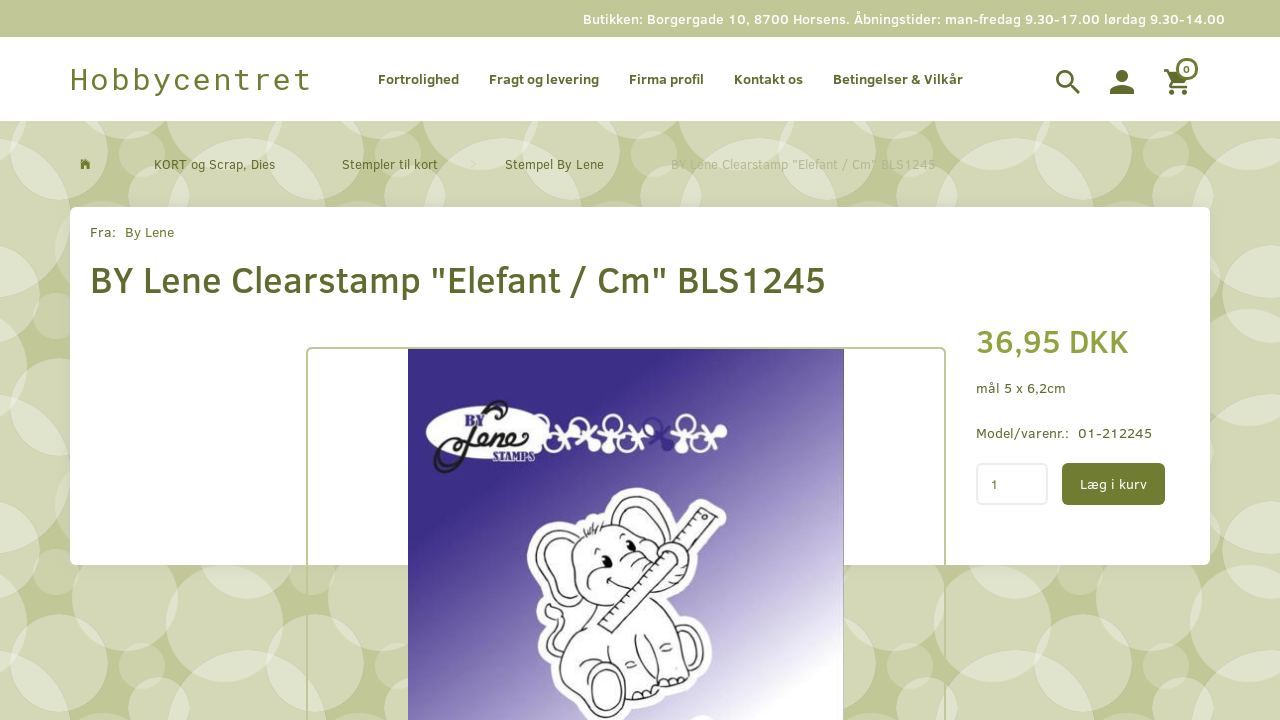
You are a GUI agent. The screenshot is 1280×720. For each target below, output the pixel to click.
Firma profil (666, 78)
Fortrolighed (418, 78)
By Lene (149, 231)
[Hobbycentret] (191, 79)
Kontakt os (768, 78)
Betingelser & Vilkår (898, 78)
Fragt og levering (544, 78)
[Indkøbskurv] (1179, 79)
